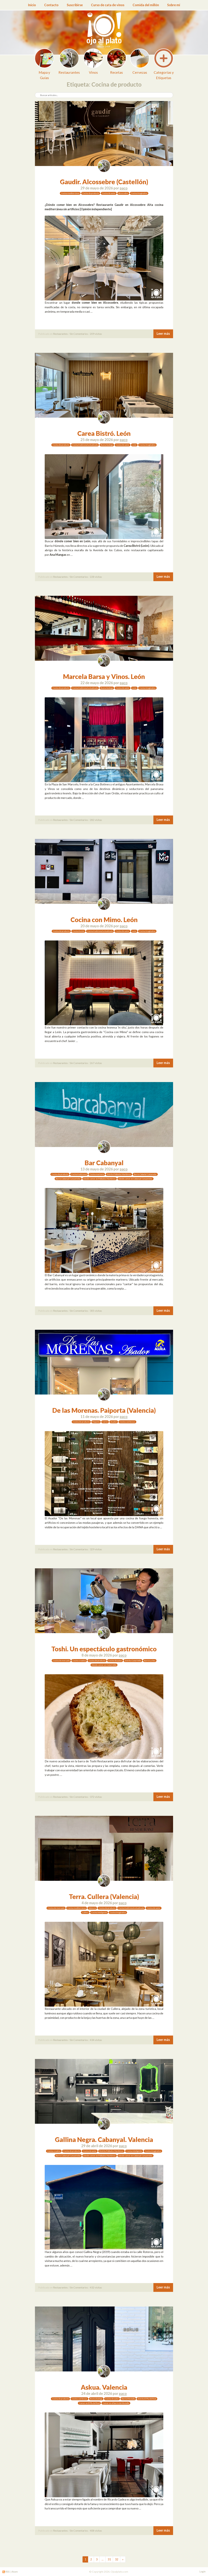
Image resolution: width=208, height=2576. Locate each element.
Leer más (163, 333)
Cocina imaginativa (139, 193)
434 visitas (96, 2039)
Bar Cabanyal (104, 1163)
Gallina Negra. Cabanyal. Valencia (104, 2139)
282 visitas (96, 819)
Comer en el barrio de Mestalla (116, 2403)
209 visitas (96, 333)
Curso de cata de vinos (107, 5)
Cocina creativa (79, 1660)
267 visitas (96, 1062)
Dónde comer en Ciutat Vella (104, 1665)
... (103, 2559)
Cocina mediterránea (70, 193)
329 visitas (96, 1549)
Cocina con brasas (127, 1422)
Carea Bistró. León (104, 433)
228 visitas (96, 576)
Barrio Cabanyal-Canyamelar (68, 1178)
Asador (113, 1422)
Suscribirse (75, 5)
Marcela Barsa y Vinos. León (104, 676)
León (134, 445)
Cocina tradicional (79, 1174)
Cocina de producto (90, 193)
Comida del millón (146, 5)
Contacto (51, 5)
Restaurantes (60, 333)
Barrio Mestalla (128, 2398)
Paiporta (96, 1422)
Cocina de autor (109, 193)
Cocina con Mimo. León (104, 920)
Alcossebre (123, 193)
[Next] (123, 2559)
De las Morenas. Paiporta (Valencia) (104, 1410)
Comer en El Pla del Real (89, 2403)
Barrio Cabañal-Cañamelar (145, 1174)
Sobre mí (173, 5)
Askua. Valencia (104, 2387)
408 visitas (96, 2530)
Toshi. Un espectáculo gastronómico (104, 1649)
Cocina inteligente (99, 1912)
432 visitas (96, 2287)
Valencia (92, 1908)
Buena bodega (107, 445)
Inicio (32, 5)
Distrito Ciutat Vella (133, 1660)
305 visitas (96, 1310)
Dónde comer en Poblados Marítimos (99, 1178)
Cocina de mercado (61, 1660)
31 (109, 2559)
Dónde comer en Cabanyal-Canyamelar (135, 1178)
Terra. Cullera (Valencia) (104, 1896)
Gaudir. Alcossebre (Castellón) (104, 182)
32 (116, 2559)
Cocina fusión (78, 931)
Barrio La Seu (149, 1660)
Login (202, 2571)
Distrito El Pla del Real (147, 2398)
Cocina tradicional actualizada (85, 445)
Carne (105, 1422)
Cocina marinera (97, 1174)
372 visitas (96, 1796)
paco (124, 188)
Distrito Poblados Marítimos (119, 1174)
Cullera (85, 1912)
